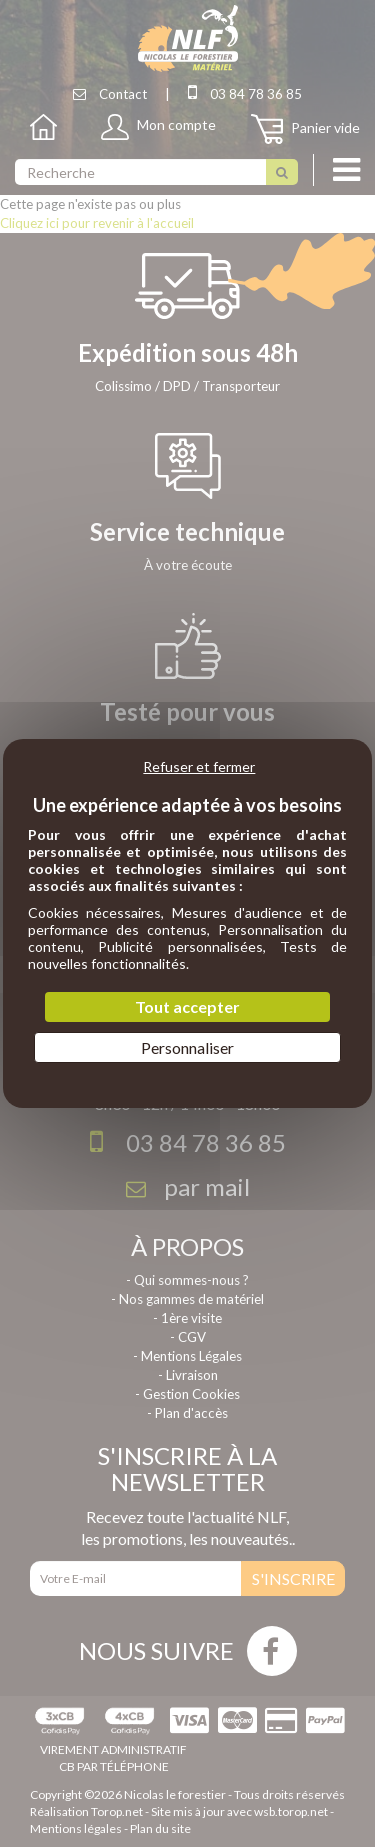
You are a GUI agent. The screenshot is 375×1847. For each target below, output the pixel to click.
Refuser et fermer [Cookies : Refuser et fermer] (199, 766)
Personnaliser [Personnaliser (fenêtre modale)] (187, 1047)
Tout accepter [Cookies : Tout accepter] (187, 1006)
